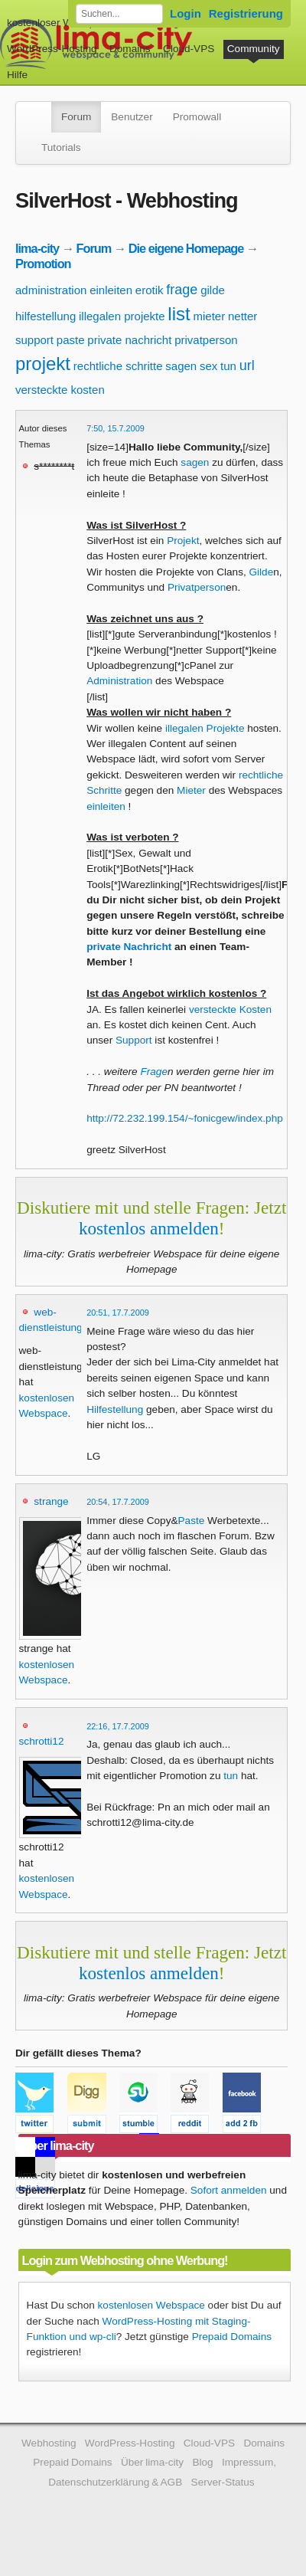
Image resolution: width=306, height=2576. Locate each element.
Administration (119, 681)
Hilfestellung (114, 1409)
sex (208, 365)
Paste (191, 1520)
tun (228, 365)
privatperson (206, 339)
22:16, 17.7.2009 (117, 1726)
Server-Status (223, 2482)
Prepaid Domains (232, 2336)
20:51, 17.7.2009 (117, 1312)
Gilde (261, 572)
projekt (42, 363)
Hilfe (17, 74)
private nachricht (129, 339)
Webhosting (48, 2443)
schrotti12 (41, 1741)
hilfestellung (45, 316)
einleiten (111, 290)
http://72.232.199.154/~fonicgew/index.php (184, 1118)
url (247, 365)
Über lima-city (152, 2462)
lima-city (37, 248)
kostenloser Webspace (59, 22)
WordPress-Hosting (52, 48)
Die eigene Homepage (186, 248)
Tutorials (61, 147)
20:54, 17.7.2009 (117, 1501)
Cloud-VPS (188, 48)
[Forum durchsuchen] (119, 14)
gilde (212, 290)
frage (181, 289)
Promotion (43, 263)
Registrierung (246, 13)
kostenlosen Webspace (151, 2305)
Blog (202, 2462)
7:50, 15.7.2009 (115, 428)
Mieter (191, 790)
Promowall (197, 117)
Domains (130, 48)
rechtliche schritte (118, 365)
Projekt (183, 540)
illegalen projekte (122, 316)
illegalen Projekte (205, 728)
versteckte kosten (60, 389)
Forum (76, 117)
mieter (209, 316)
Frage (154, 1071)
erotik (149, 290)
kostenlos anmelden (149, 1228)
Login (185, 13)
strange (51, 1501)
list (179, 313)
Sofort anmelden (228, 2190)
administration (50, 290)
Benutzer (131, 117)
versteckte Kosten (230, 1009)
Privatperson (197, 587)
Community (253, 48)
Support (134, 1040)
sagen (181, 365)
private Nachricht (128, 946)
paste (71, 339)
